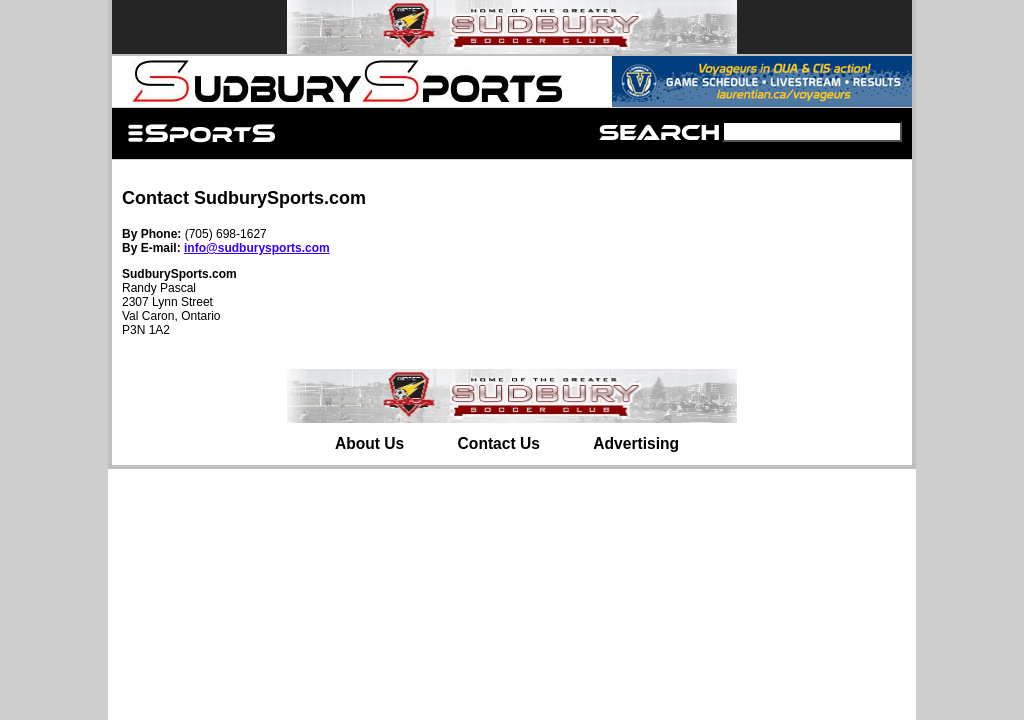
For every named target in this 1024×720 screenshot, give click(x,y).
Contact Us (499, 443)
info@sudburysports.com (257, 248)
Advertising (636, 443)
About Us (369, 443)
